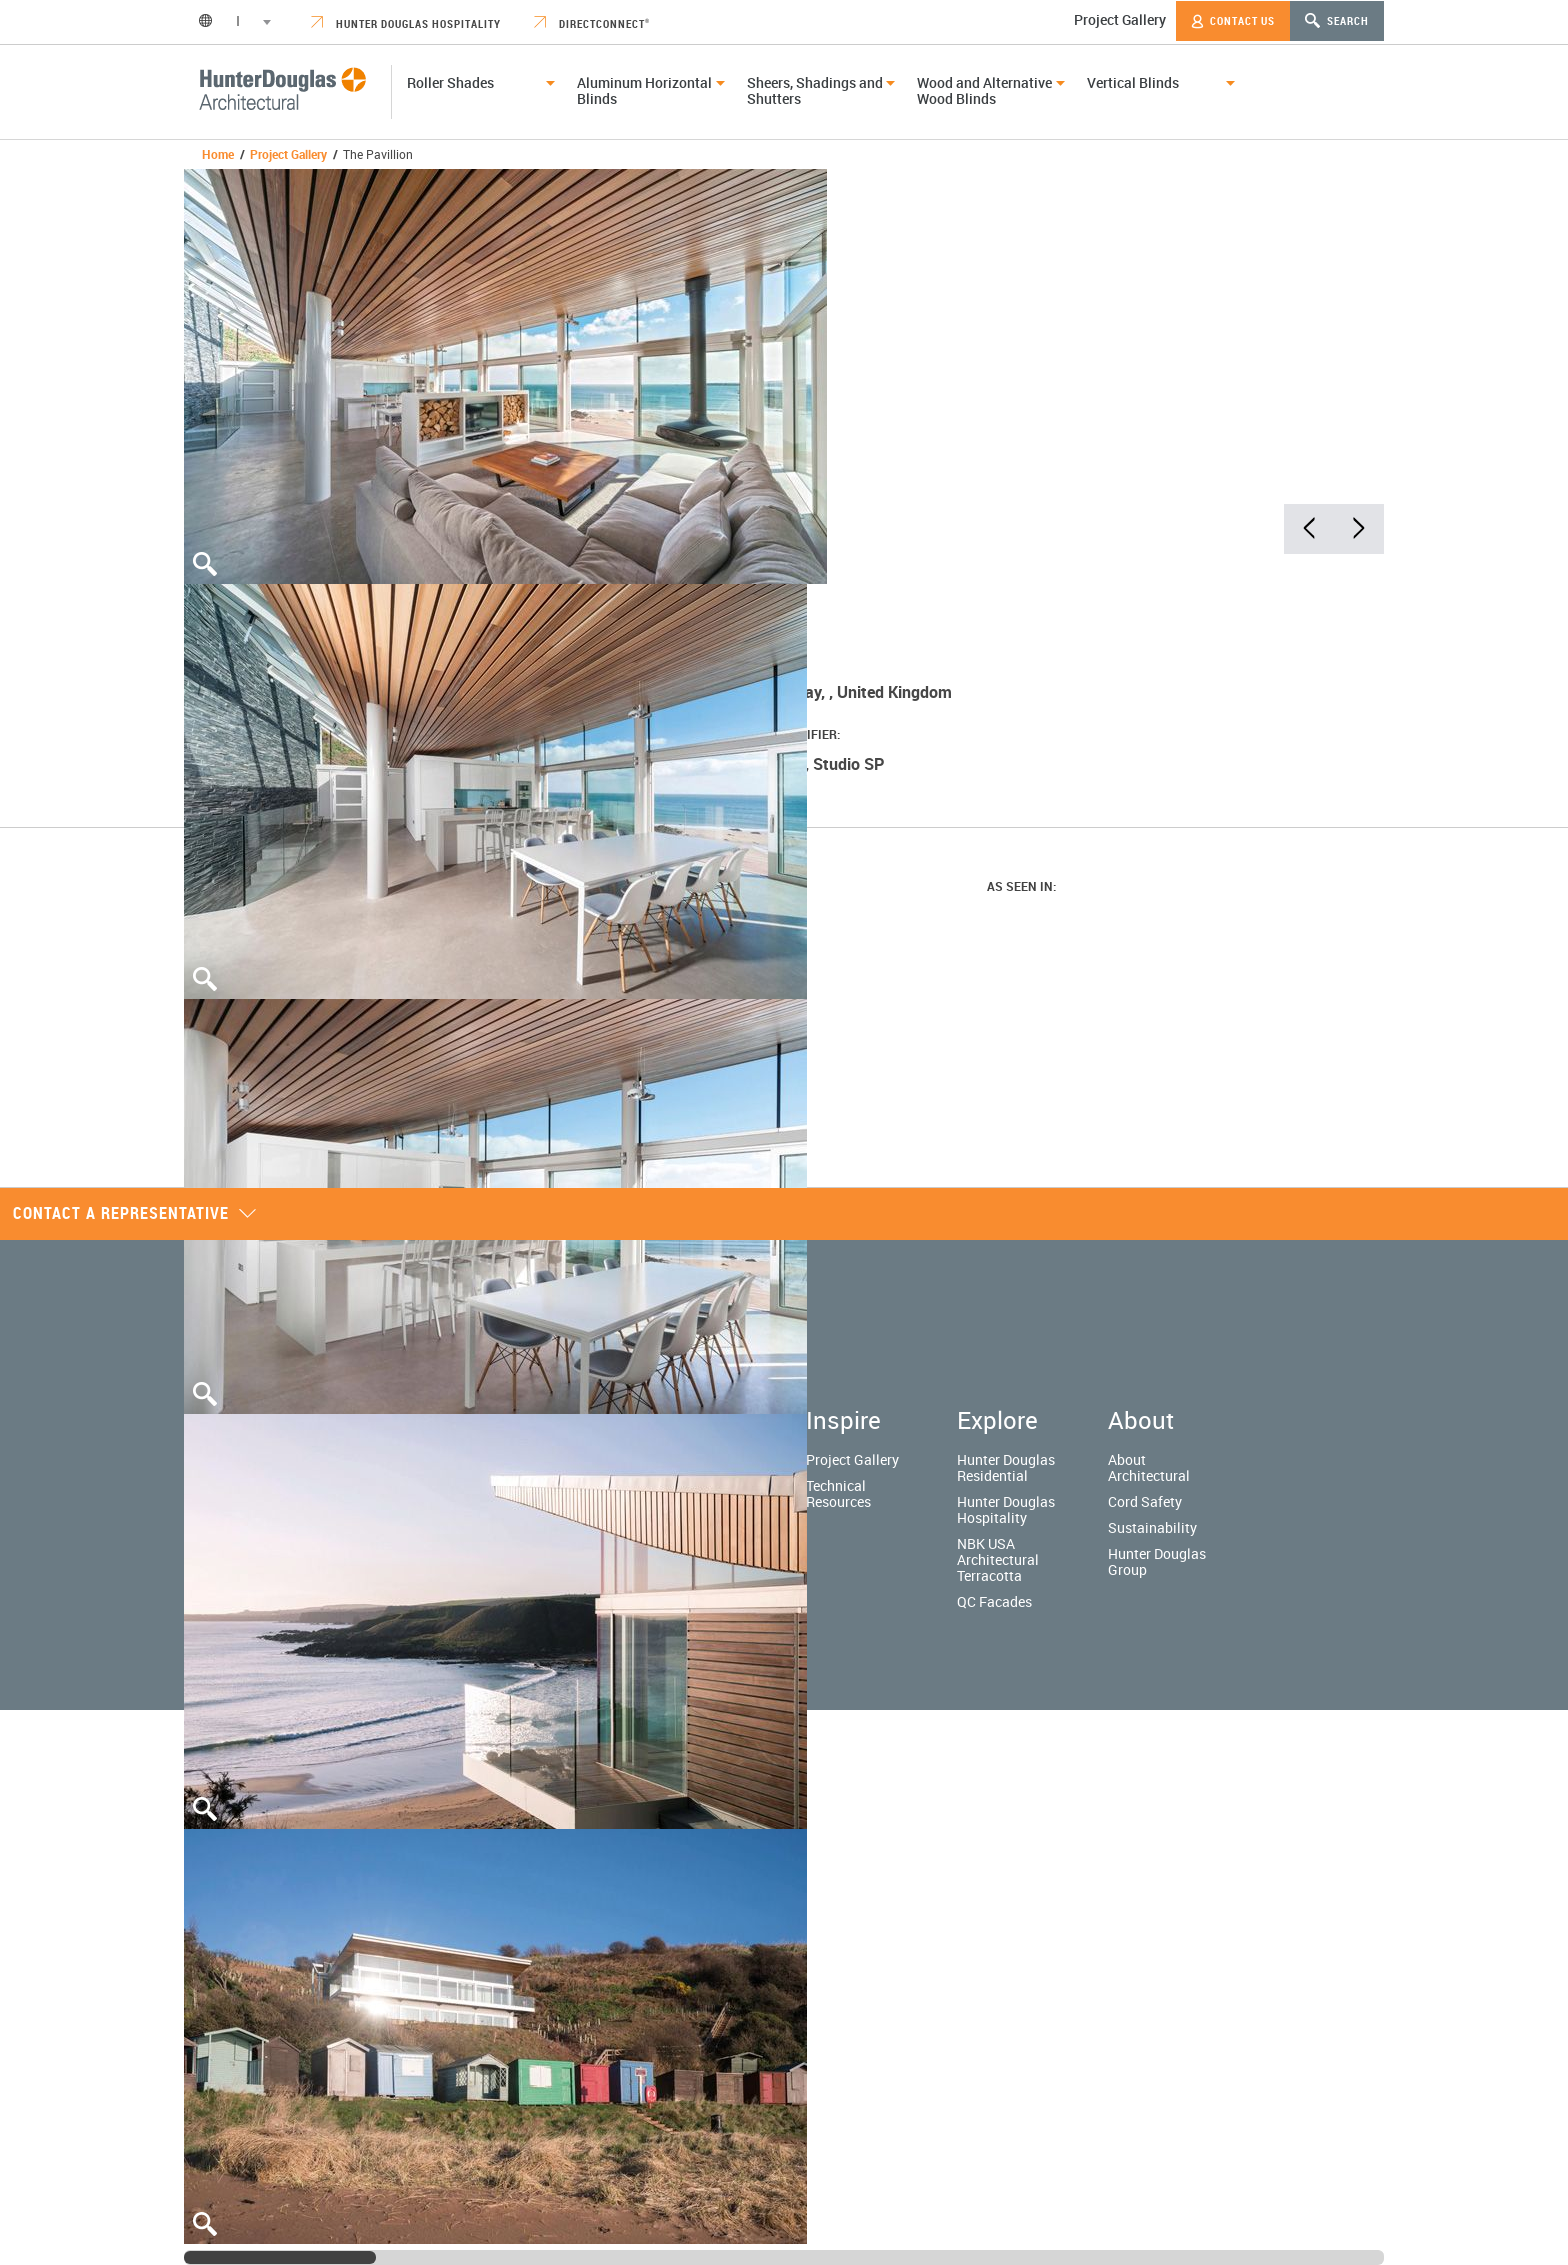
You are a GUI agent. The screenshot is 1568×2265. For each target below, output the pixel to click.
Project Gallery (1120, 19)
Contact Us (1233, 21)
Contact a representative (135, 1213)
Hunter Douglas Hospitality (406, 23)
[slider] (280, 2257)
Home (218, 154)
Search (1337, 20)
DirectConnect (592, 23)
